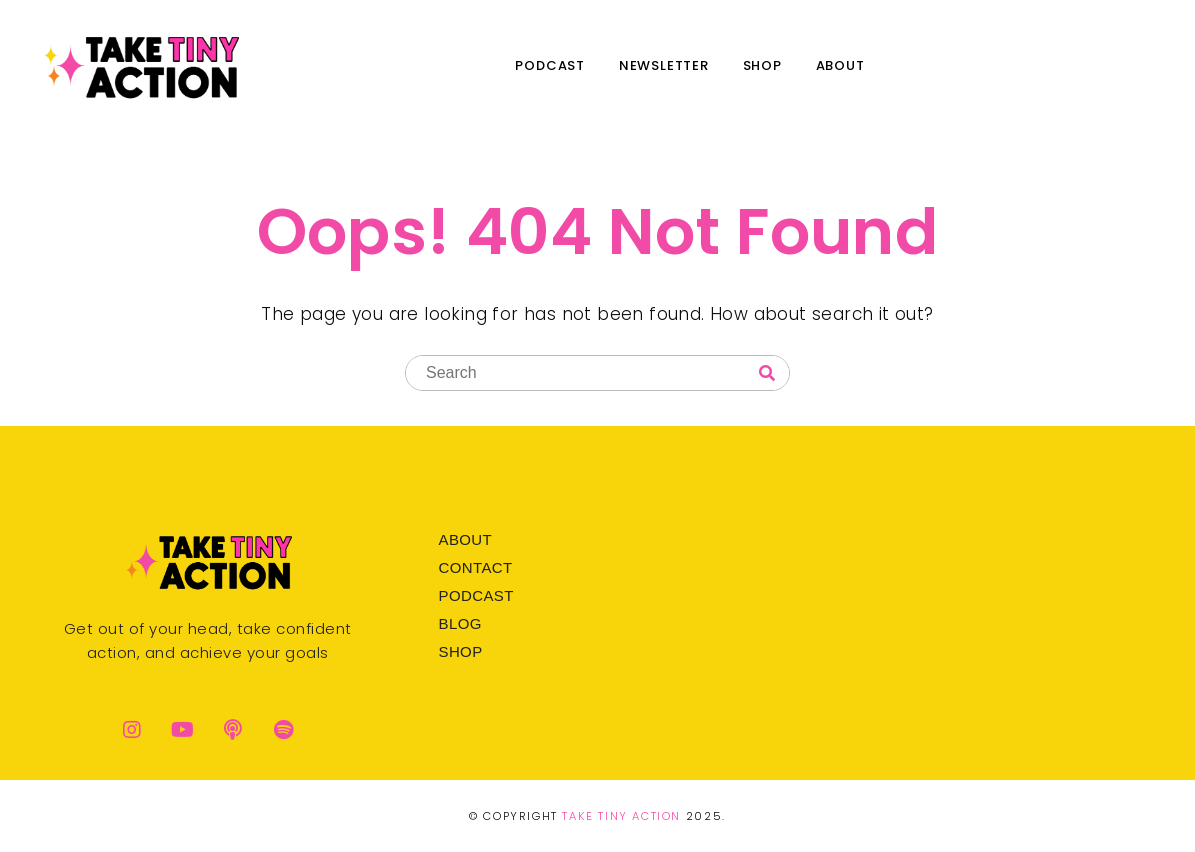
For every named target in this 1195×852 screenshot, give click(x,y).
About (840, 65)
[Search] (767, 374)
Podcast (550, 65)
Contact (475, 567)
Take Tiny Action (621, 816)
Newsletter (664, 65)
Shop (762, 65)
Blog (459, 623)
